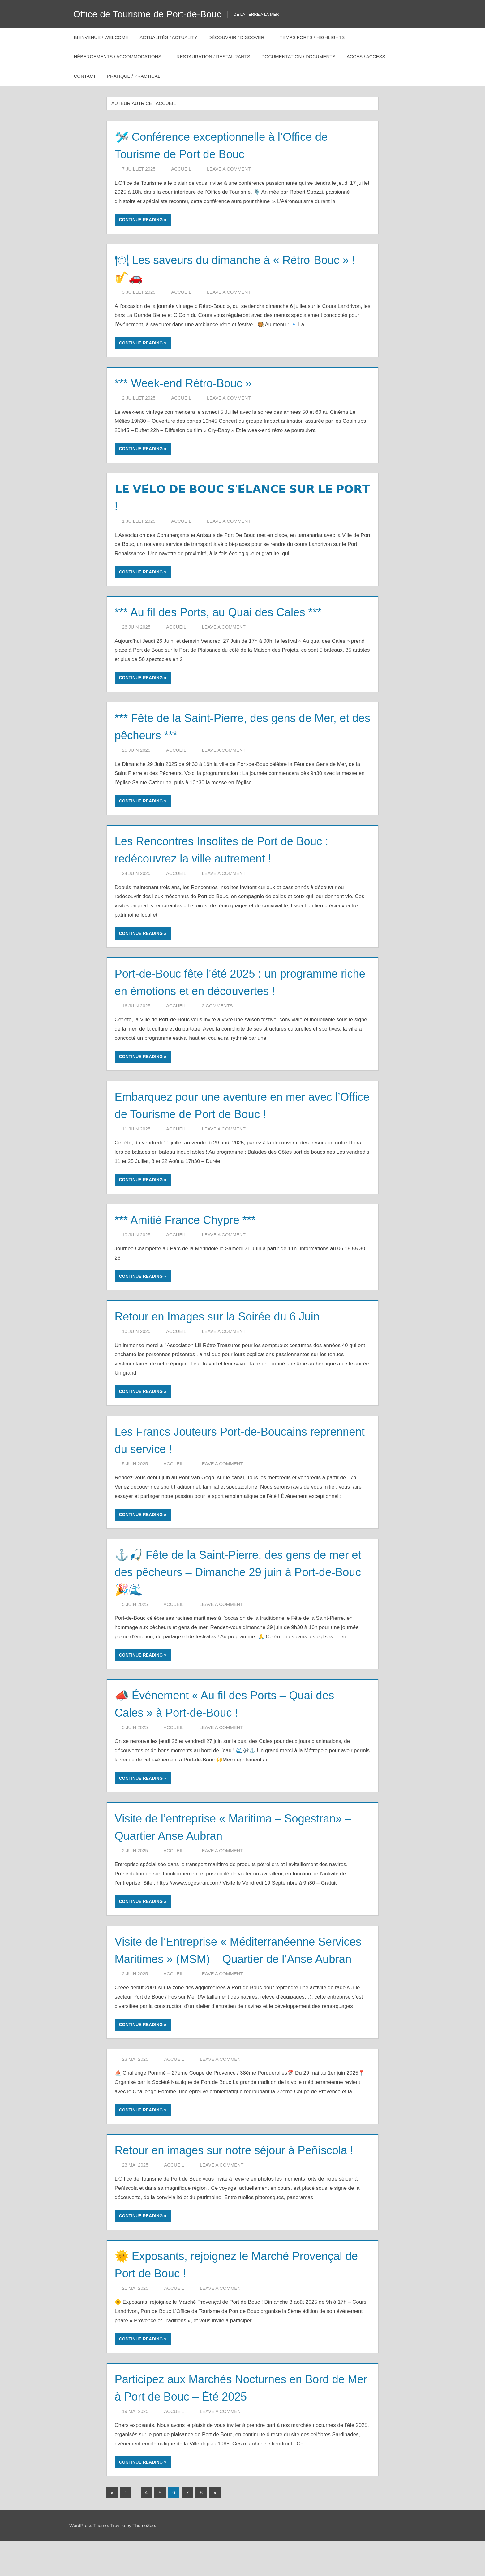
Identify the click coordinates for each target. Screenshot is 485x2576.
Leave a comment (229, 168)
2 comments (217, 1005)
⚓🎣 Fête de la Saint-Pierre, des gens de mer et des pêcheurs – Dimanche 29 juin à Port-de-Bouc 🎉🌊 (231, 1572)
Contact (85, 76)
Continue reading (141, 219)
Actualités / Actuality (168, 37)
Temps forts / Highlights (315, 37)
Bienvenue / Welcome (101, 37)
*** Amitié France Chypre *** (192, 1219)
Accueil (181, 168)
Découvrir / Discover (239, 37)
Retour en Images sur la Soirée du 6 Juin (227, 1316)
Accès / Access (369, 56)
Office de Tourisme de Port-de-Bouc (151, 13)
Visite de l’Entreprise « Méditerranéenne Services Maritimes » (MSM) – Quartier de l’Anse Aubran (230, 1958)
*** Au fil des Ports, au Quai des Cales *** (228, 612)
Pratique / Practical (137, 76)
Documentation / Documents (298, 56)
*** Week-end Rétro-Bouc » (190, 383)
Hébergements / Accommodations (121, 56)
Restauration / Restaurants (213, 56)
